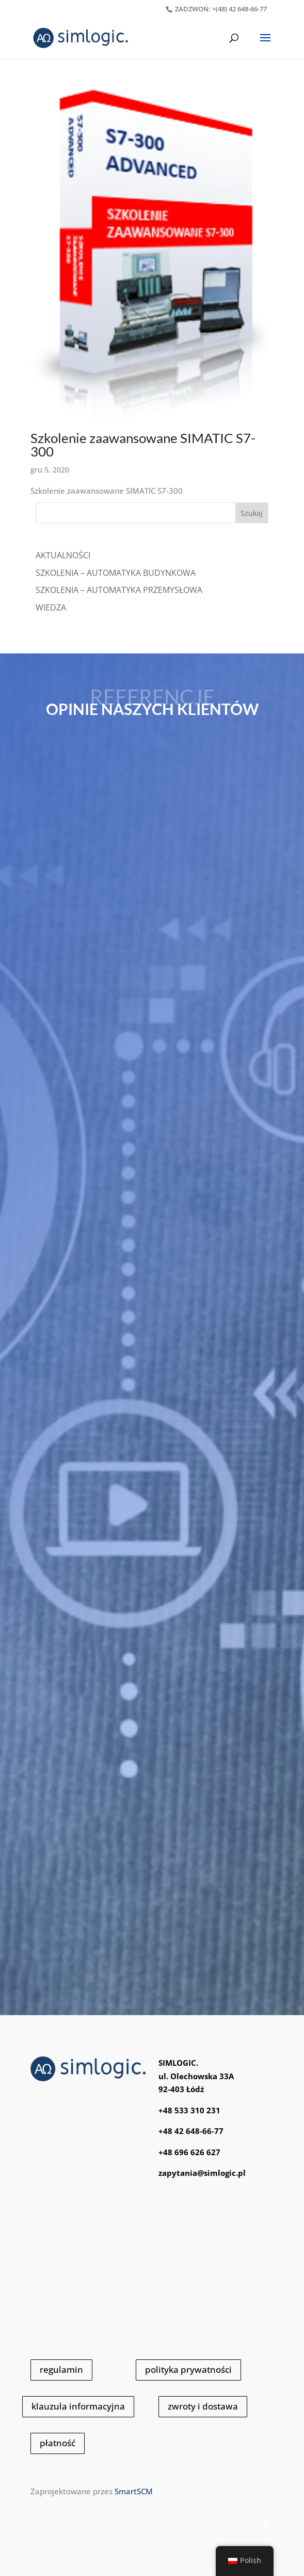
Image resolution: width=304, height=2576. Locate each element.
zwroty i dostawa (203, 2406)
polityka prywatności (188, 2369)
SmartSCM (134, 2491)
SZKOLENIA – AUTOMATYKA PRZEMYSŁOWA (119, 590)
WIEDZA (51, 607)
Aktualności (63, 555)
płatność (57, 2443)
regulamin (61, 2369)
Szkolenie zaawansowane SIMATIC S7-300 (142, 445)
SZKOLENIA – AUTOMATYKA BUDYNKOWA (116, 572)
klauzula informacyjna (78, 2406)
